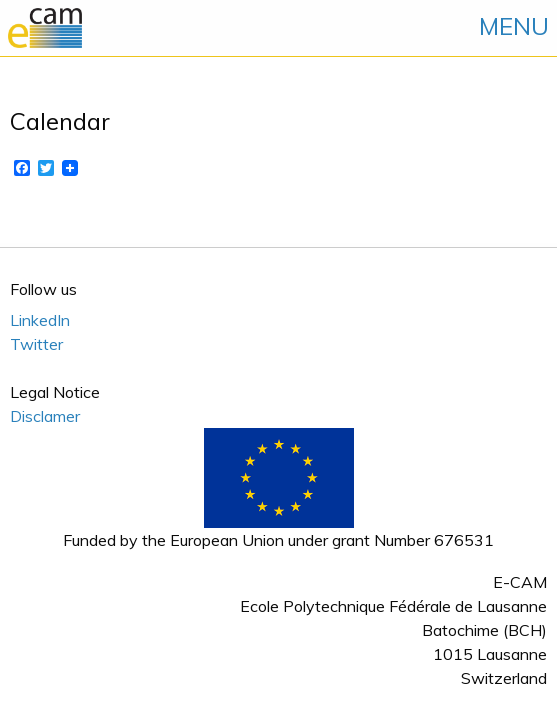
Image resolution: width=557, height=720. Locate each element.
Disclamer (45, 416)
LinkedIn (40, 320)
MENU (514, 26)
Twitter (36, 344)
